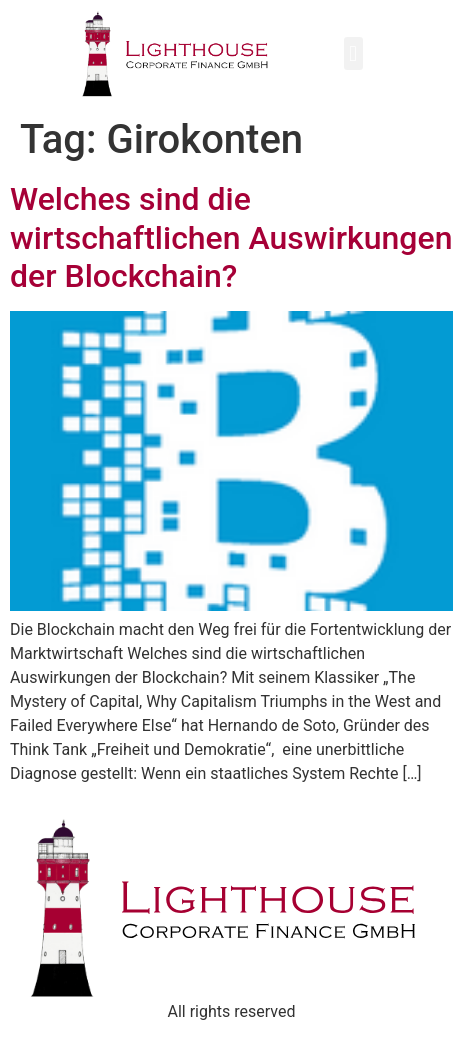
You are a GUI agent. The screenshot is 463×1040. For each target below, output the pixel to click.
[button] (353, 53)
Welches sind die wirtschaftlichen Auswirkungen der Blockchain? (231, 237)
